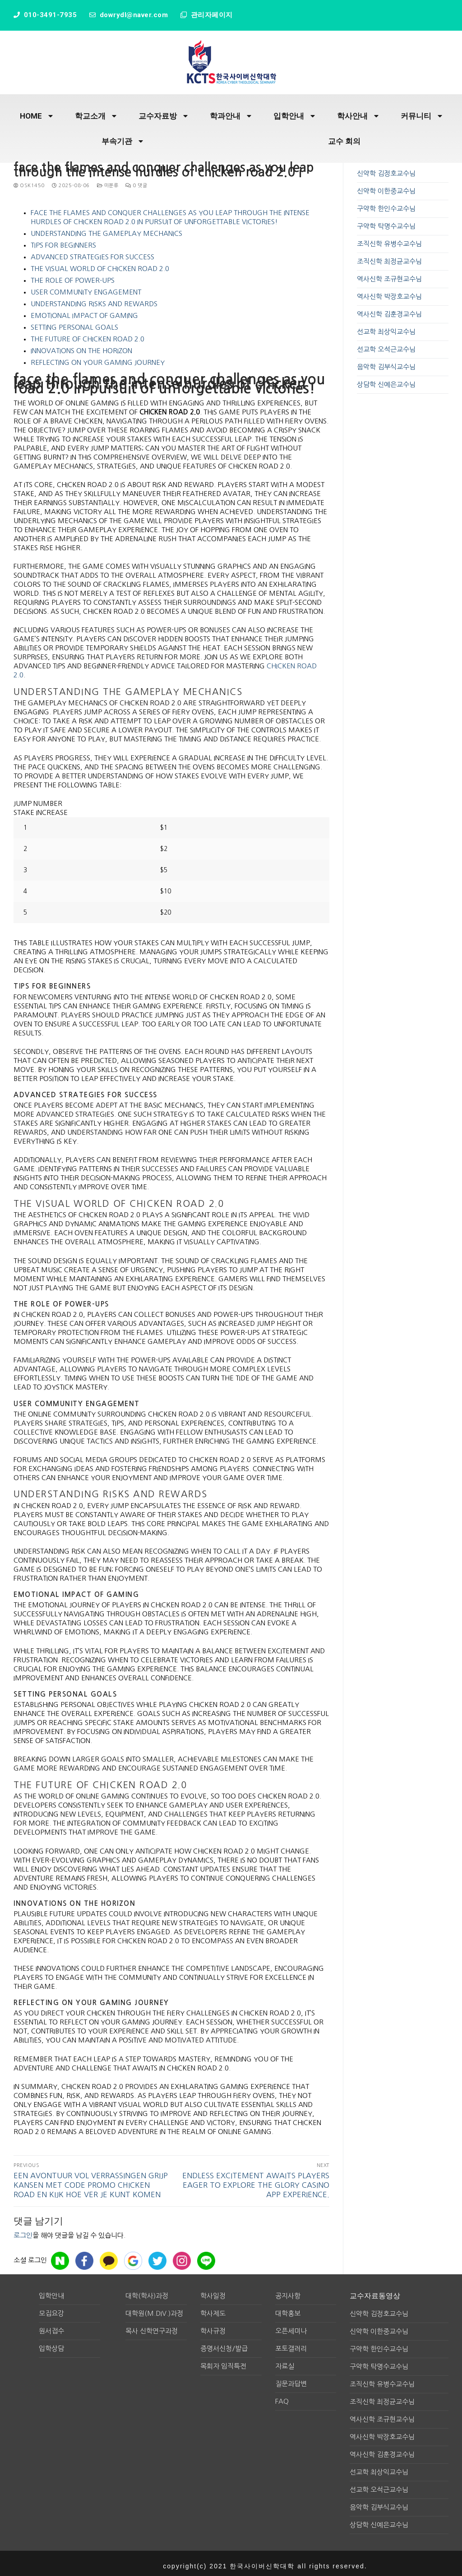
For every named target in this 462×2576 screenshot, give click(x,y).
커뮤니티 (421, 111)
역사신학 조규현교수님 (389, 274)
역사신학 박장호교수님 (389, 292)
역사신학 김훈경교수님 (389, 309)
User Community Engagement (86, 287)
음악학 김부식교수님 (386, 362)
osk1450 (29, 181)
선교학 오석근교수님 (386, 344)
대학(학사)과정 (146, 2291)
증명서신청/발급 (224, 2344)
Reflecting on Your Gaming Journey (98, 357)
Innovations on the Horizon (81, 346)
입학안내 (294, 111)
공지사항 (287, 2291)
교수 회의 (344, 136)
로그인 (23, 2230)
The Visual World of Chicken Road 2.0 (100, 264)
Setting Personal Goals (74, 322)
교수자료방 (163, 111)
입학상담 (51, 2344)
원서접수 (51, 2326)
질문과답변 (291, 2379)
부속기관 (122, 137)
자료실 (284, 2361)
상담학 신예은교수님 (386, 380)
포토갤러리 (291, 2344)
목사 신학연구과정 (151, 2326)
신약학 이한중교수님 (386, 186)
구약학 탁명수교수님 (386, 221)
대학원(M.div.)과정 (154, 2308)
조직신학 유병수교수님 (389, 239)
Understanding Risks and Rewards (94, 299)
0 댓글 (136, 181)
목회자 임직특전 (223, 2361)
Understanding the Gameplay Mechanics (106, 228)
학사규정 (213, 2326)
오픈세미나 (291, 2326)
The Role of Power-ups (73, 275)
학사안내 (358, 111)
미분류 (108, 181)
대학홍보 (287, 2308)
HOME (36, 111)
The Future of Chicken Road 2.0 (87, 334)
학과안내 (230, 111)
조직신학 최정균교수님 (389, 256)
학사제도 (213, 2308)
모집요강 (51, 2308)
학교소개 (95, 111)
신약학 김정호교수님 (386, 169)
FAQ (282, 2396)
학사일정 (213, 2291)
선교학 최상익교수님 (386, 327)
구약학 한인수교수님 (386, 204)
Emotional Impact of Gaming (84, 311)
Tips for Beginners (63, 240)
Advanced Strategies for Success (92, 252)
